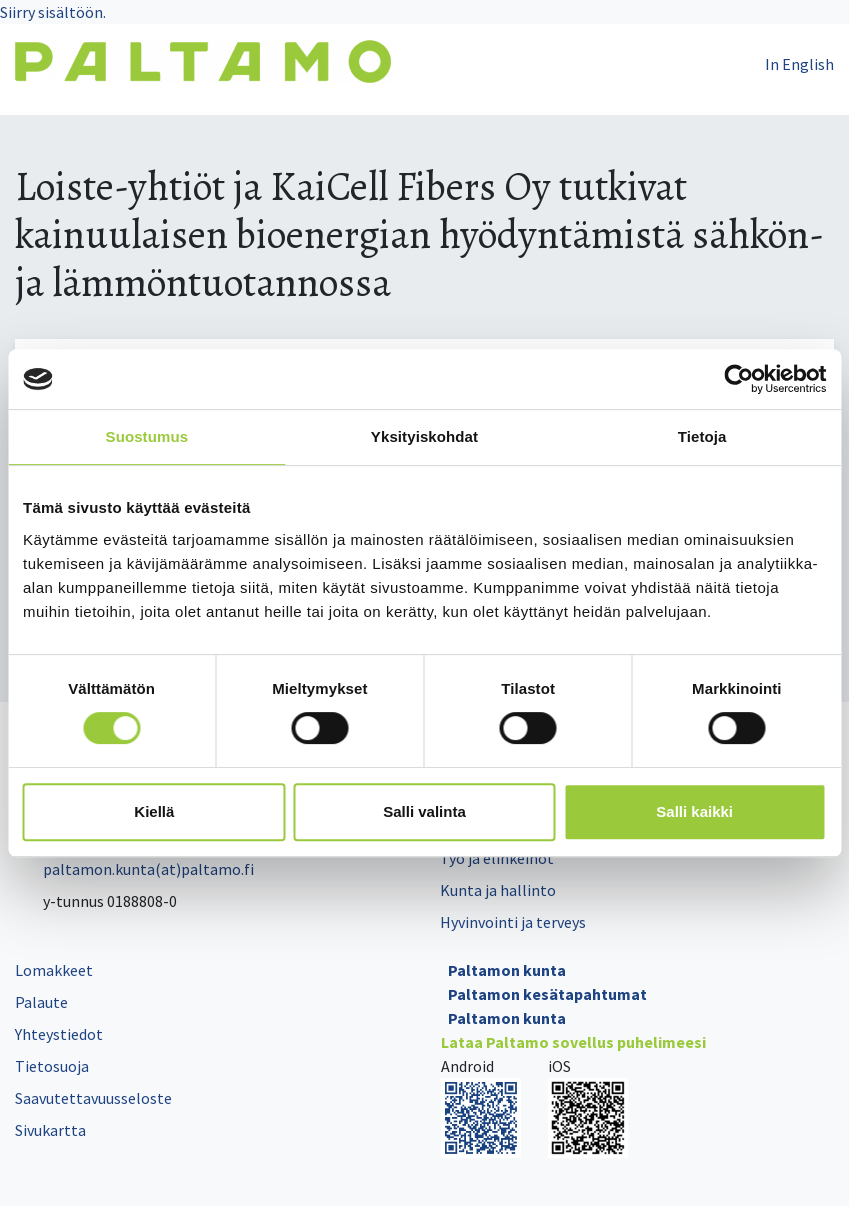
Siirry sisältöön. (53, 12)
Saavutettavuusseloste (93, 1098)
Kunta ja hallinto (498, 890)
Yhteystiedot (59, 1034)
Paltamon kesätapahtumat (547, 994)
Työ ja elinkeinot (497, 858)
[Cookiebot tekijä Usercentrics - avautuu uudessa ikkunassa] (738, 379)
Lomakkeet (54, 970)
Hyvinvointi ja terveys (513, 922)
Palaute (41, 1002)
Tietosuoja (52, 1066)
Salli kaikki (694, 811)
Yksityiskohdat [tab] (424, 436)
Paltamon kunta (507, 970)
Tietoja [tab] (702, 436)
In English (799, 64)
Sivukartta (50, 1130)
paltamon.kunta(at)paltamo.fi (134, 869)
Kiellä (154, 811)
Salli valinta (424, 811)
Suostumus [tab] (147, 436)
